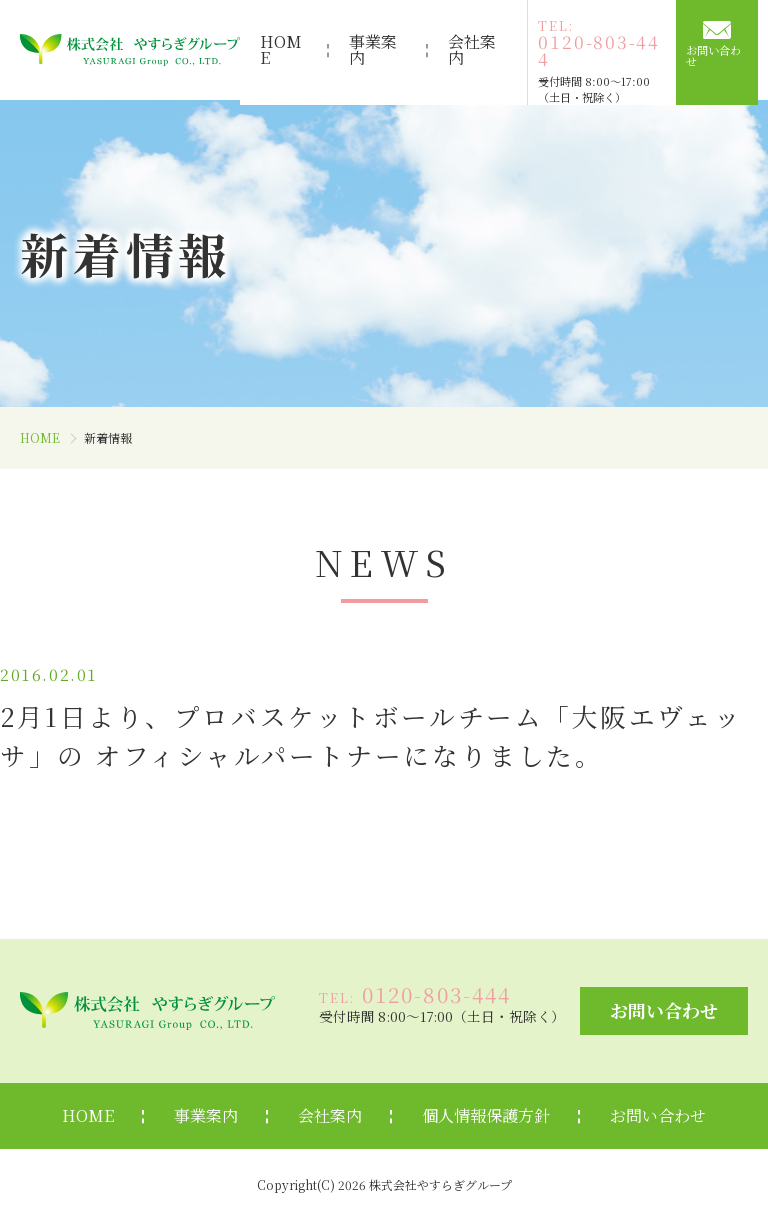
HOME (274, 49)
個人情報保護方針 (486, 1110)
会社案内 (476, 49)
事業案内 (372, 49)
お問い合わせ (725, 55)
